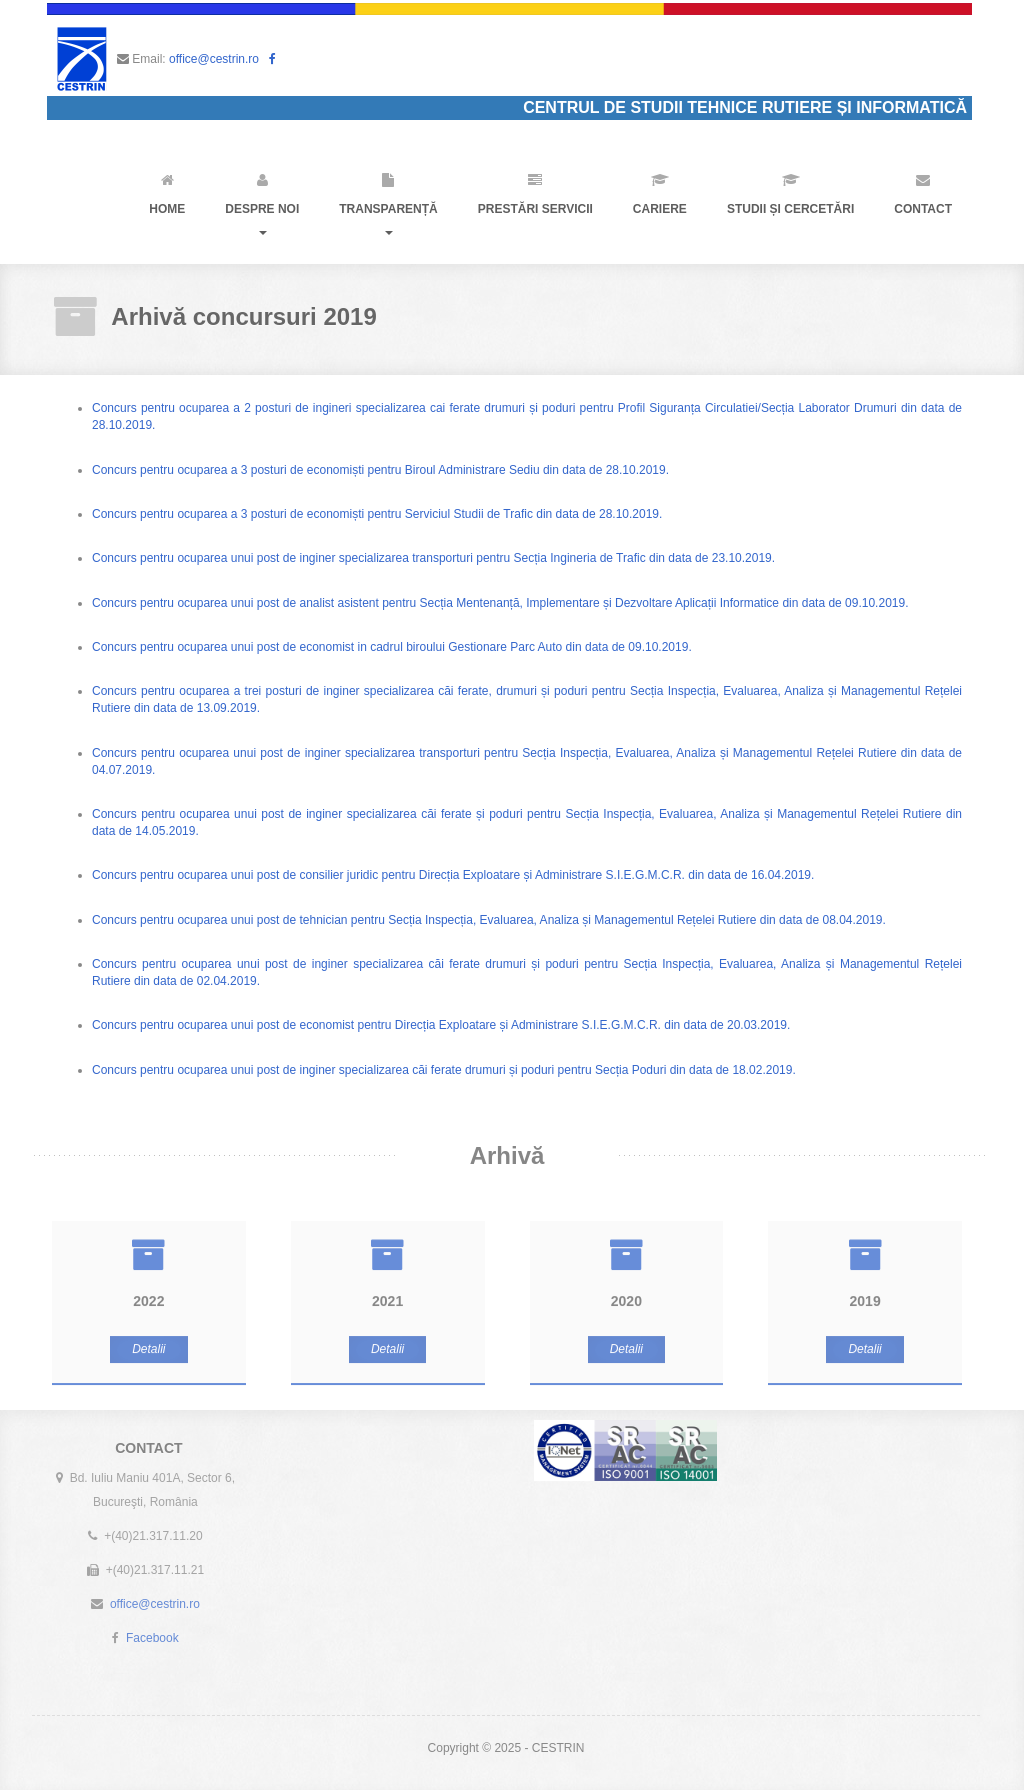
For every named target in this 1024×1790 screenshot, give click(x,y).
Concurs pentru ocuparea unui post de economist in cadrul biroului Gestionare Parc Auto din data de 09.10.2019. (391, 647)
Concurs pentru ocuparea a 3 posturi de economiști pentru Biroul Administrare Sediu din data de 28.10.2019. (379, 470)
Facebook (152, 1632)
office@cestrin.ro (214, 59)
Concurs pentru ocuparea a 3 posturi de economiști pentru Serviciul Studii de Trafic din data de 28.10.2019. (376, 514)
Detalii (148, 1355)
